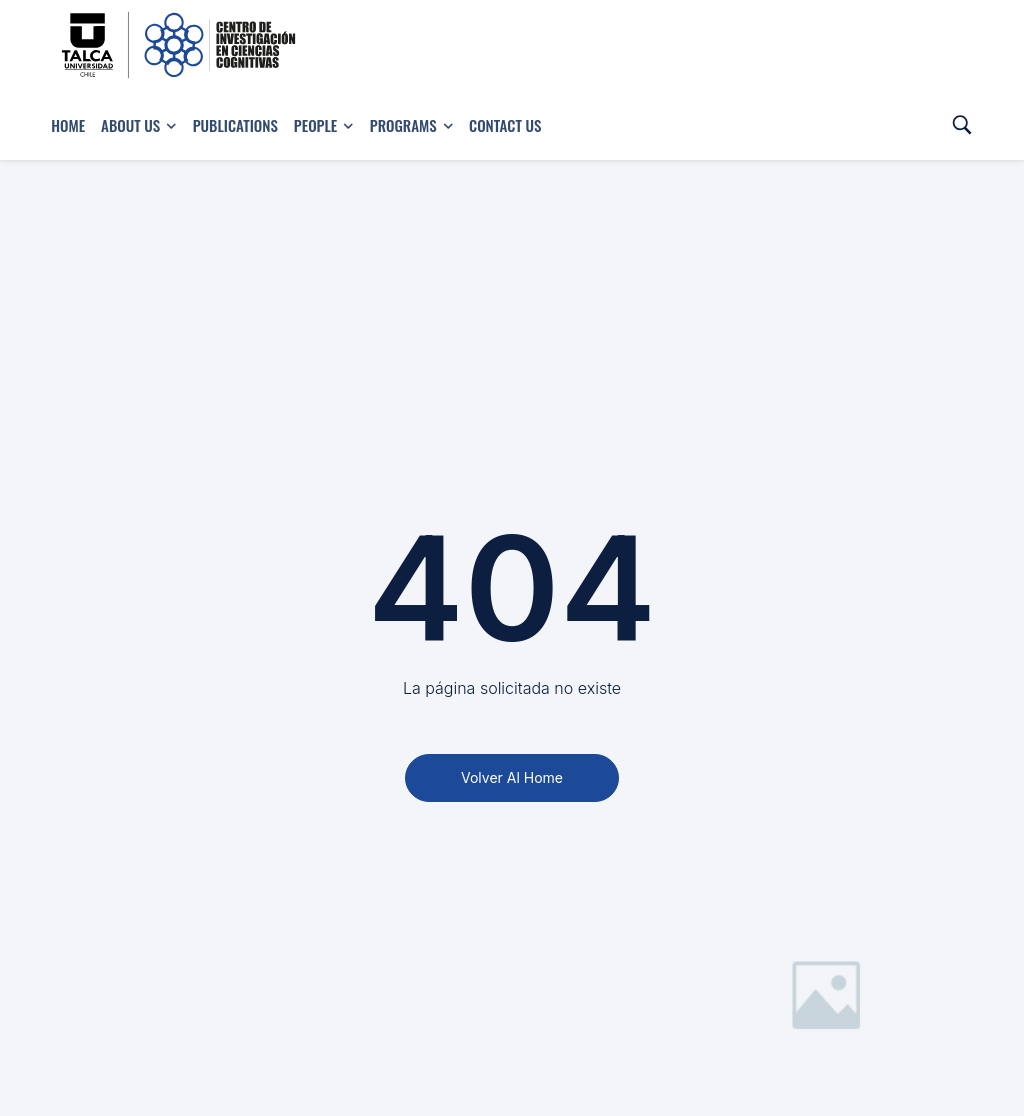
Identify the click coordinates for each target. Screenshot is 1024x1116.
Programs (411, 125)
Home (68, 125)
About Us (139, 125)
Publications (235, 125)
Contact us (505, 125)
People (324, 125)
